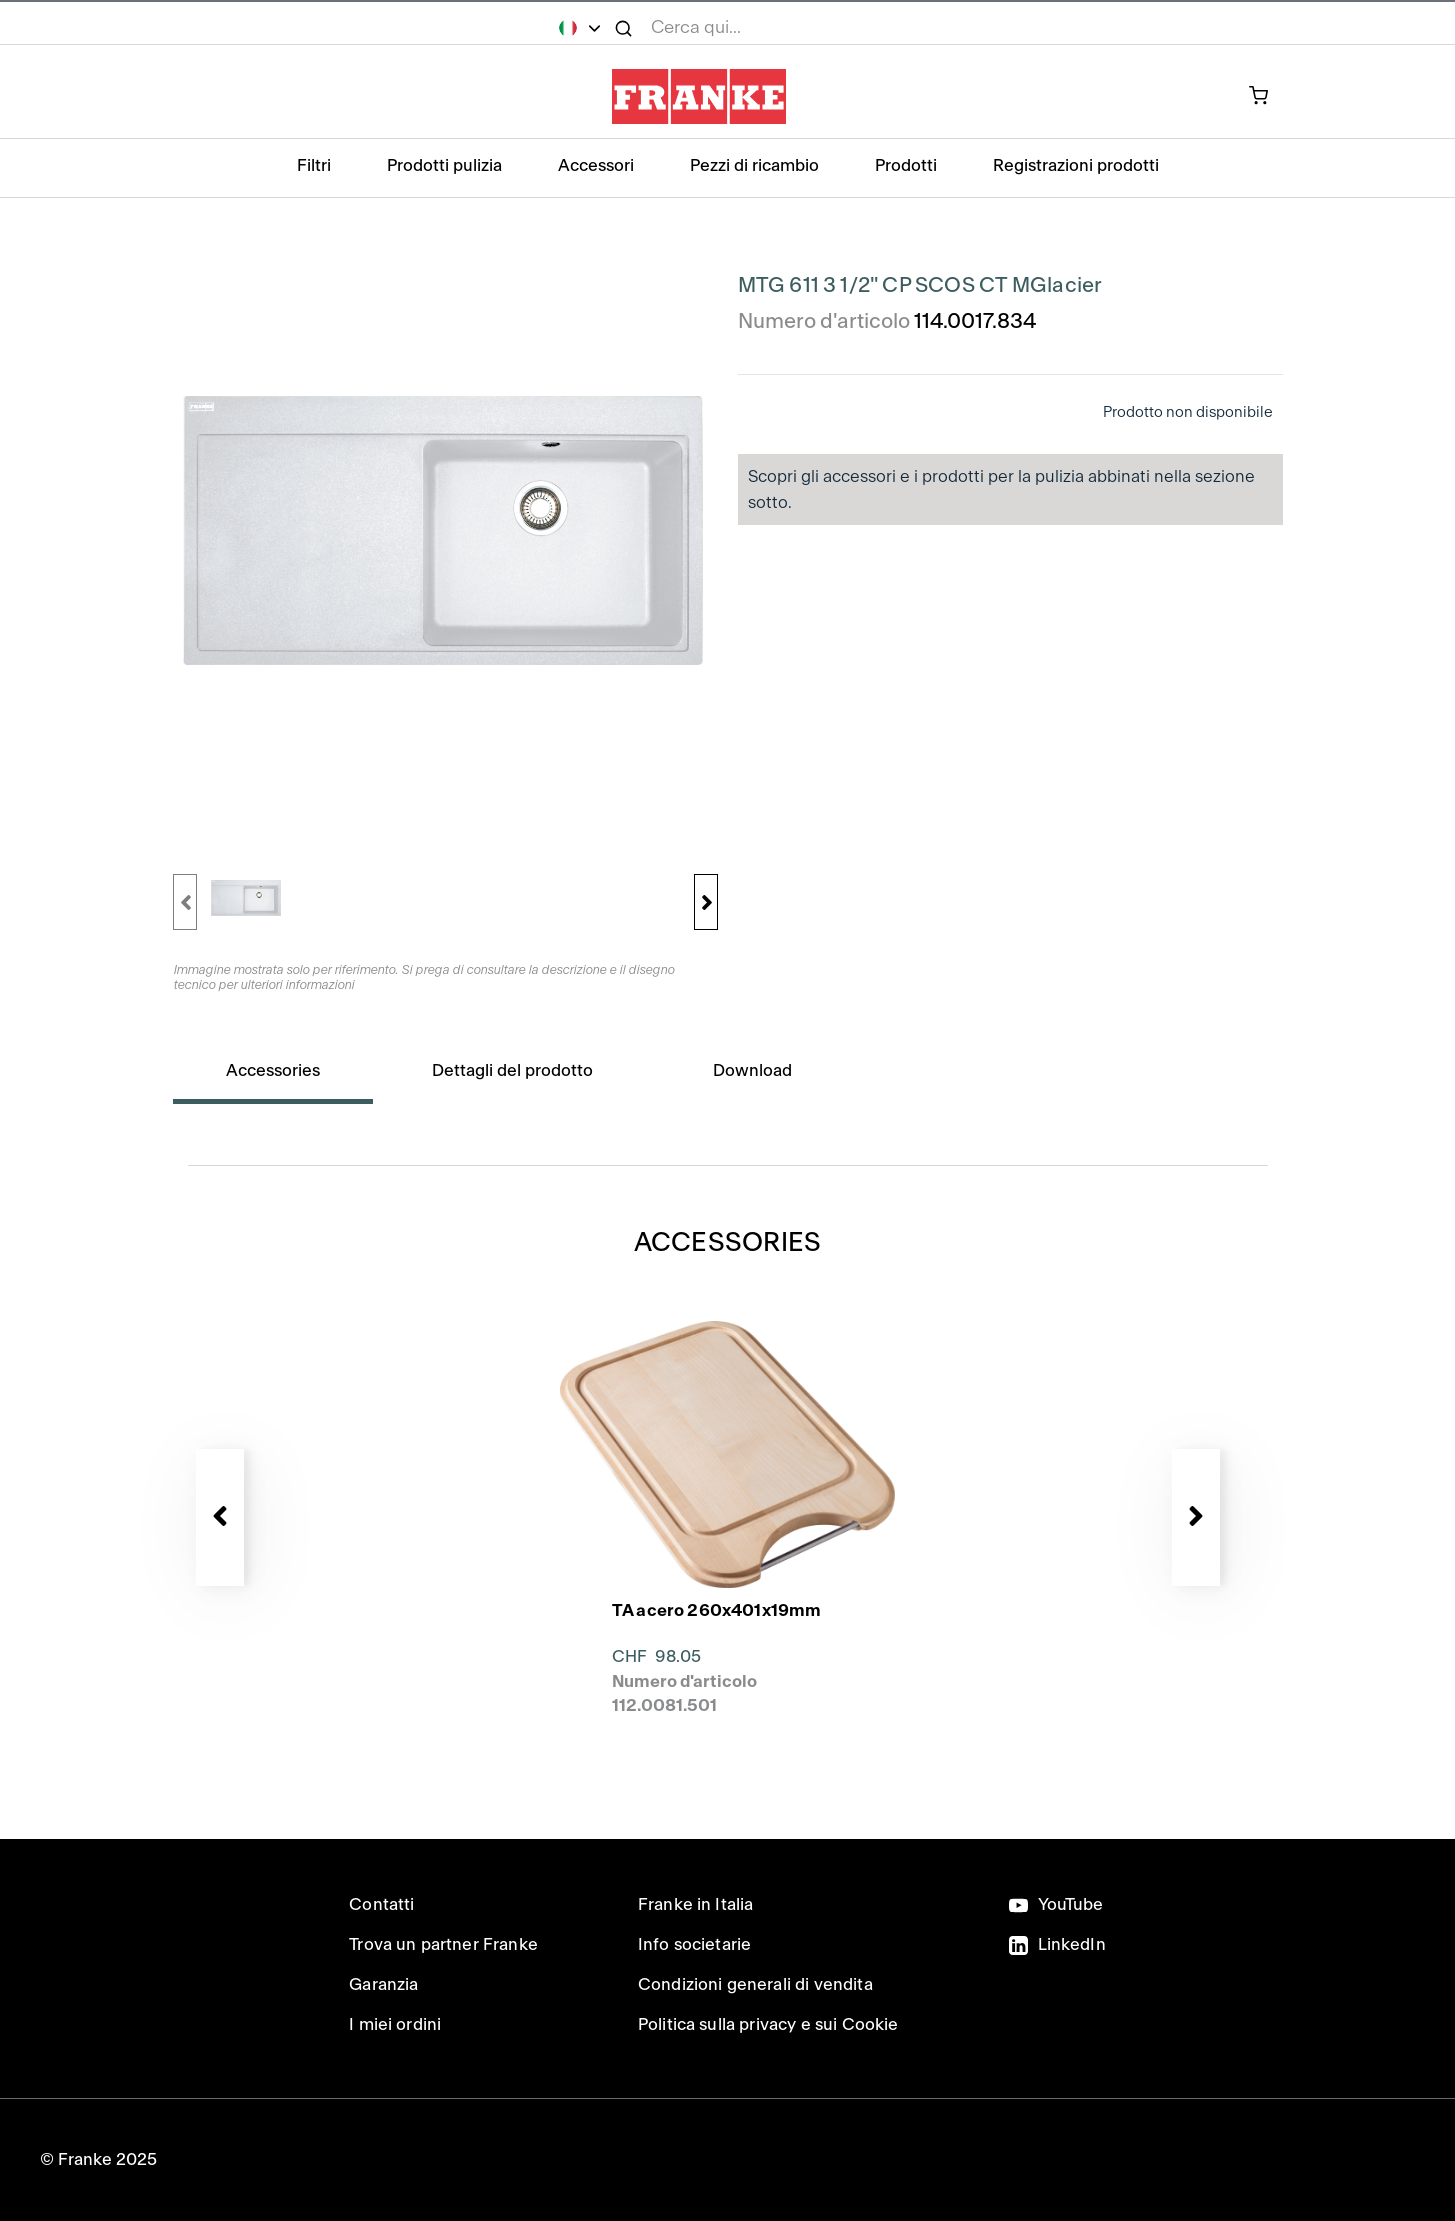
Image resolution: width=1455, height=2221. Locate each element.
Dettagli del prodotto (512, 1070)
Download (752, 1070)
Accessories (273, 1070)
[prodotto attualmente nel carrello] (1269, 97)
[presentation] (728, 1451)
